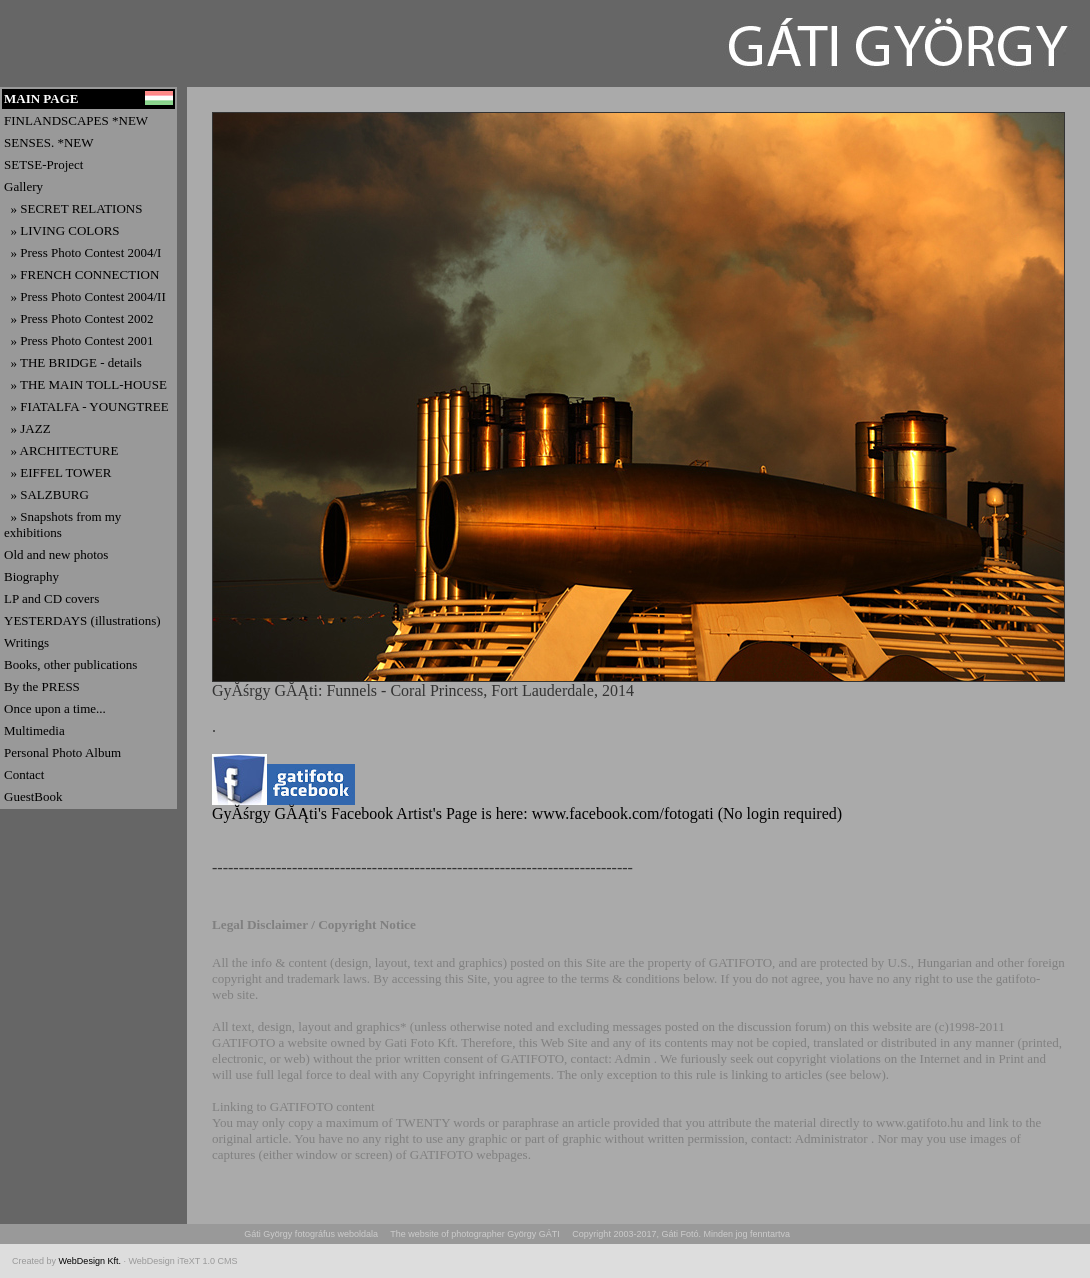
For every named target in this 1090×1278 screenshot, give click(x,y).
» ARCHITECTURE (61, 450)
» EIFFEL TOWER (57, 472)
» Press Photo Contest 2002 (79, 318)
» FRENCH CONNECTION (81, 274)
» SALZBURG (46, 494)
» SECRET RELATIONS (73, 208)
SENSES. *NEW (49, 142)
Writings (26, 642)
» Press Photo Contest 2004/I (82, 252)
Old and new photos (56, 554)
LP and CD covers (51, 598)
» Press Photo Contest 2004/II (85, 296)
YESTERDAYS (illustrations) (82, 620)
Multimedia (34, 730)
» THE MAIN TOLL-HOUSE (85, 384)
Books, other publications (70, 664)
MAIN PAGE (41, 98)
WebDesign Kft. (91, 1261)
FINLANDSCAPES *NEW (76, 120)
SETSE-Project (43, 164)
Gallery (23, 186)
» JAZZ (27, 428)
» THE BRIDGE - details (73, 362)
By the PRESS (42, 686)
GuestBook (33, 796)
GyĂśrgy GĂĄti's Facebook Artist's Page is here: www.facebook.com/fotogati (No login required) (527, 806)
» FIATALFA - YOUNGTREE (86, 406)
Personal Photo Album (62, 752)
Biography (31, 576)
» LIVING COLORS (62, 230)
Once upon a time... (55, 708)
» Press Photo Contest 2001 (79, 340)
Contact (24, 774)
